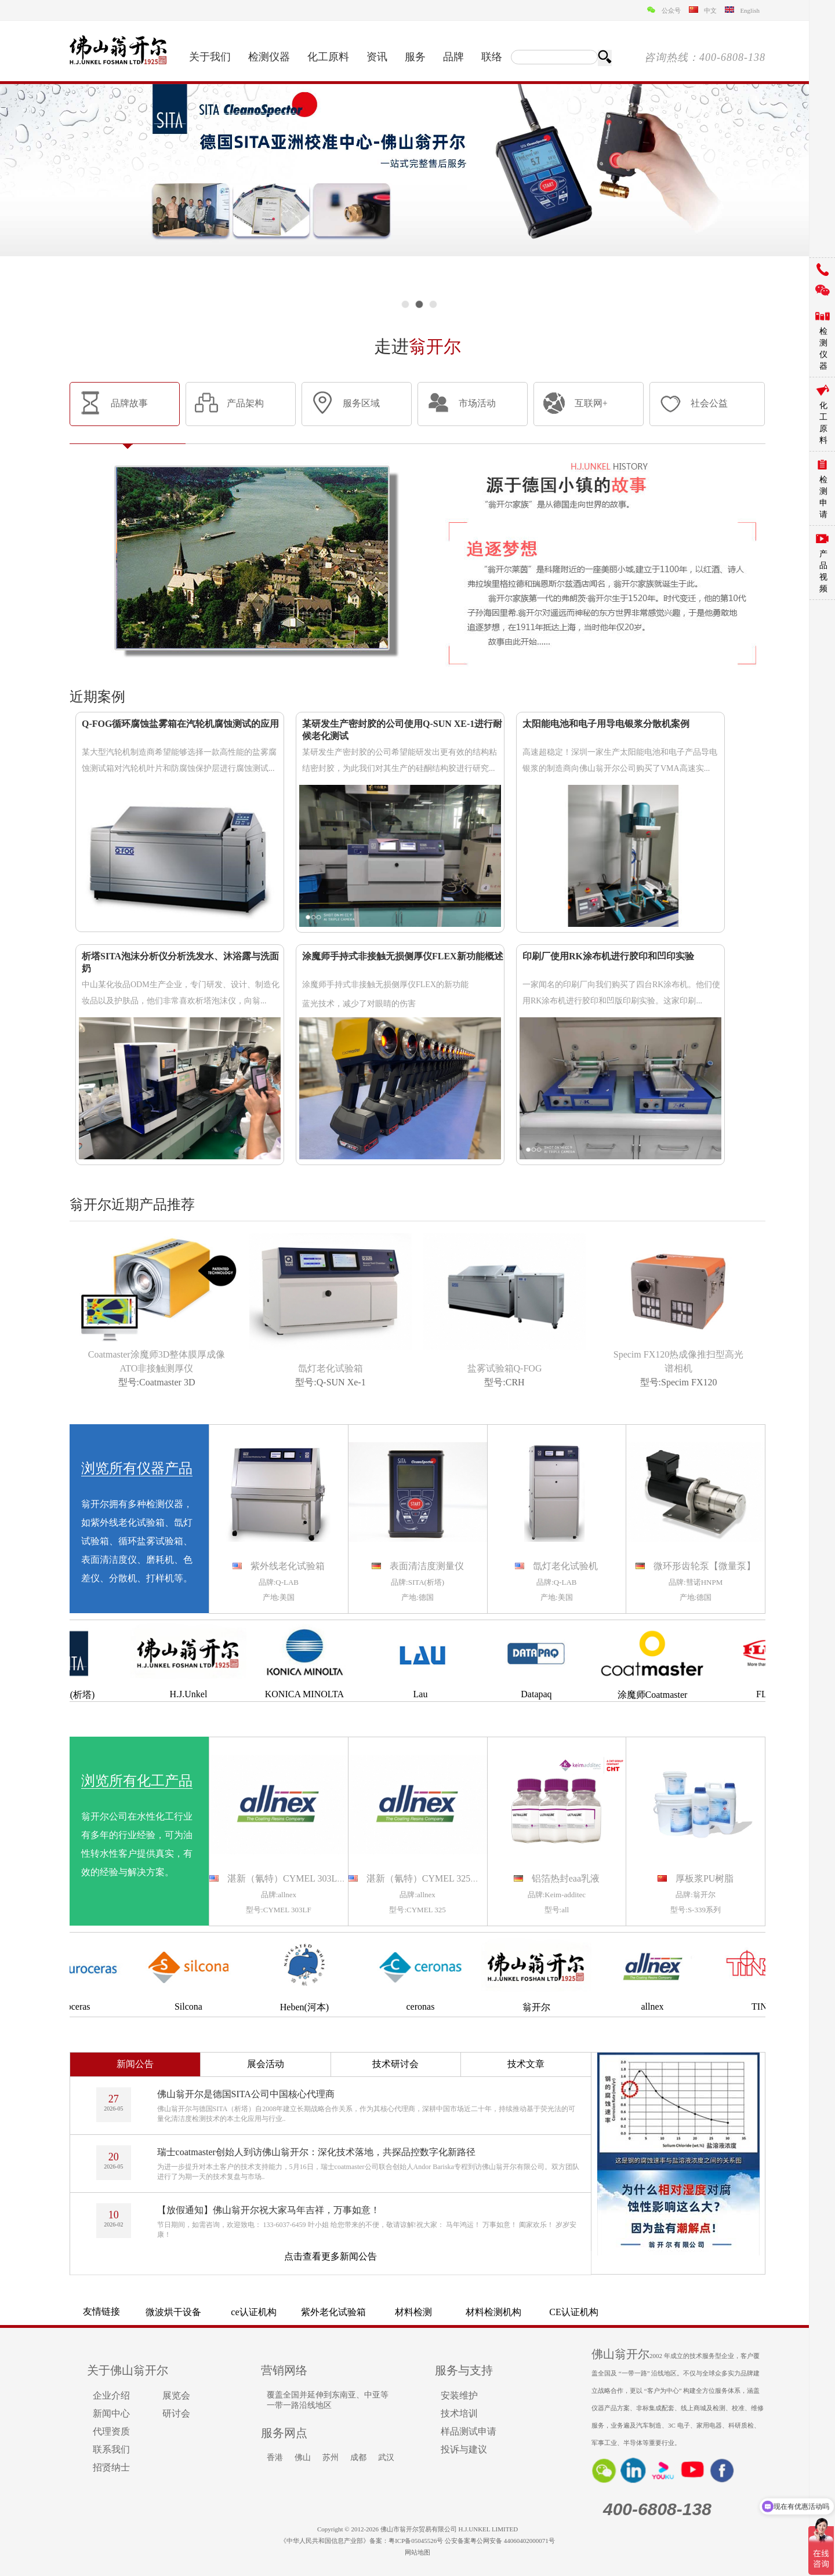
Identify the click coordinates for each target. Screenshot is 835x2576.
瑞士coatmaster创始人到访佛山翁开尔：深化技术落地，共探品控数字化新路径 (316, 2152)
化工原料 (328, 57)
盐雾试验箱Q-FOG (504, 1368)
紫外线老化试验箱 (288, 1566)
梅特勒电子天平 (413, 2308)
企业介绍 (111, 2395)
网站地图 (417, 2552)
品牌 (453, 57)
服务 (415, 57)
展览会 (176, 2395)
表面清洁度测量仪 (427, 1566)
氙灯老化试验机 (565, 1566)
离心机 (493, 2308)
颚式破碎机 (333, 2308)
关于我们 (210, 57)
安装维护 (459, 2395)
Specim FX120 (689, 1382)
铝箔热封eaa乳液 (566, 1878)
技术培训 (459, 2413)
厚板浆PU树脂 (705, 1878)
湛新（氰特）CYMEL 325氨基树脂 (436, 1878)
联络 (491, 57)
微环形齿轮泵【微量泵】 (705, 1566)
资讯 (376, 57)
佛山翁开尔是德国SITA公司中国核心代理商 (246, 2094)
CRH (515, 1382)
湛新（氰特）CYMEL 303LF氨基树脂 (303, 1878)
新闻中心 (111, 2413)
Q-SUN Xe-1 (341, 1382)
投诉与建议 (464, 2449)
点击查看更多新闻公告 (330, 2256)
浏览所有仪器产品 (137, 1468)
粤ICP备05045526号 (416, 2540)
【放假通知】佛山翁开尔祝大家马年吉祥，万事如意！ (268, 2210)
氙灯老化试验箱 (330, 1368)
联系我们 (111, 2449)
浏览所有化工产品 (137, 1780)
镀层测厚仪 (653, 2308)
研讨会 (176, 2413)
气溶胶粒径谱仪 (173, 2308)
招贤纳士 (111, 2467)
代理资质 (111, 2431)
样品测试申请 (468, 2431)
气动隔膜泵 (573, 2308)
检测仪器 (269, 57)
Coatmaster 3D (167, 1382)
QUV (254, 2310)
